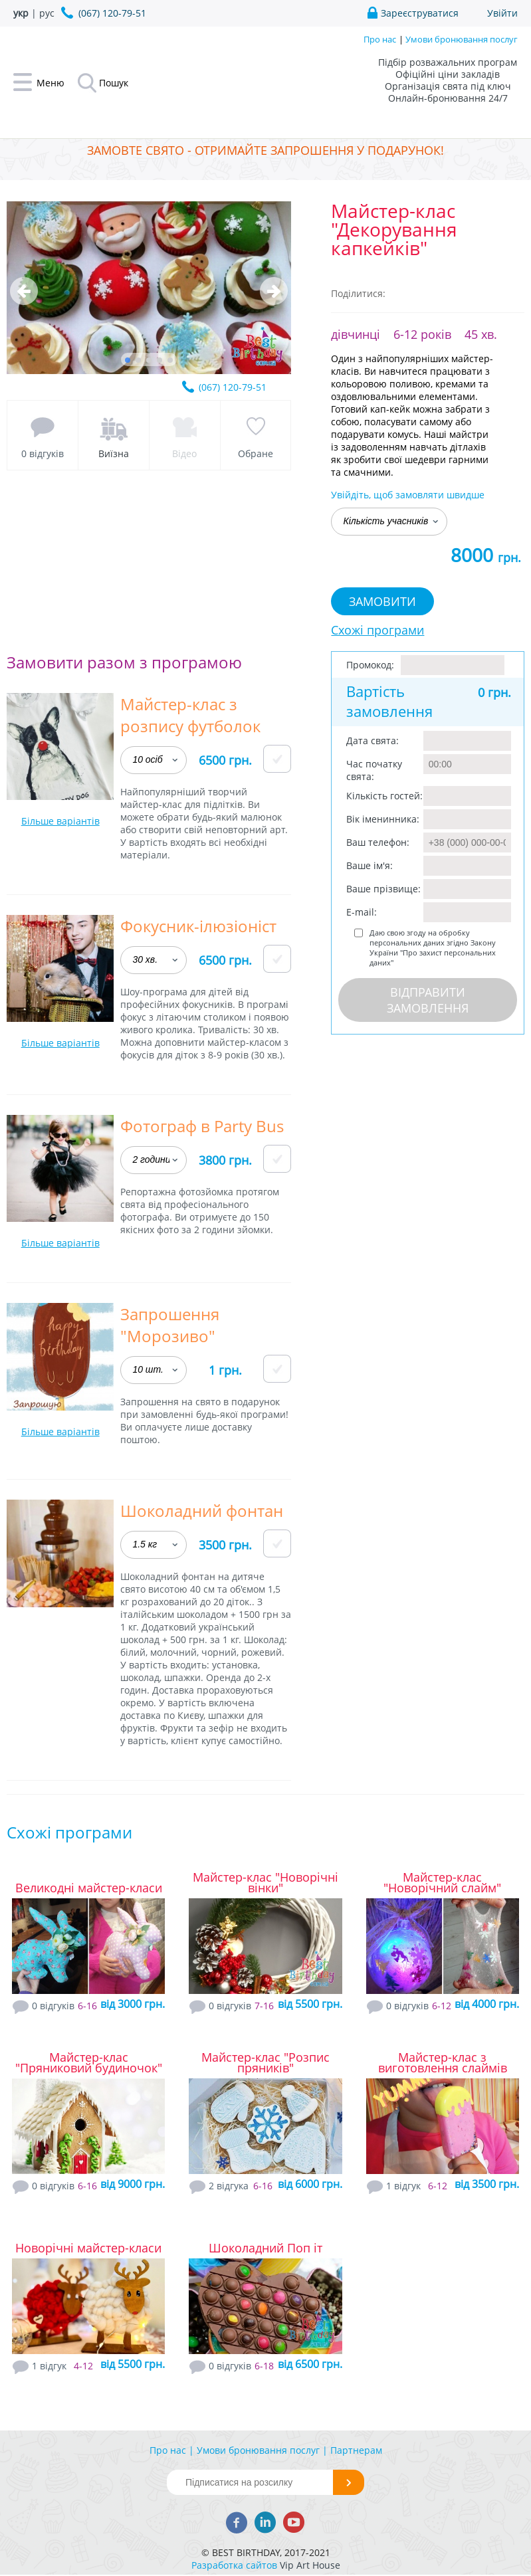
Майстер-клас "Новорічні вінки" (265, 1882)
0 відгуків (42, 453)
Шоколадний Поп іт (265, 2247)
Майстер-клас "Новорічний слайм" (442, 1882)
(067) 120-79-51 (232, 387)
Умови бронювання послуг (461, 39)
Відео (184, 453)
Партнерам (356, 2450)
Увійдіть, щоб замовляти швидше (407, 494)
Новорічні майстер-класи (88, 2247)
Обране (255, 453)
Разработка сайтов (234, 2565)
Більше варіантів (60, 821)
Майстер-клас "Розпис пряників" (265, 2062)
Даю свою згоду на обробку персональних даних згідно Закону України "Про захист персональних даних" (433, 947)
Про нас (380, 39)
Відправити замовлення (428, 1000)
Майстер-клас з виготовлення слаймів (442, 2062)
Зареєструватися (420, 13)
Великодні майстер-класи (88, 1887)
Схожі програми (377, 630)
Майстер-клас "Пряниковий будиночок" (88, 2062)
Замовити (382, 601)
